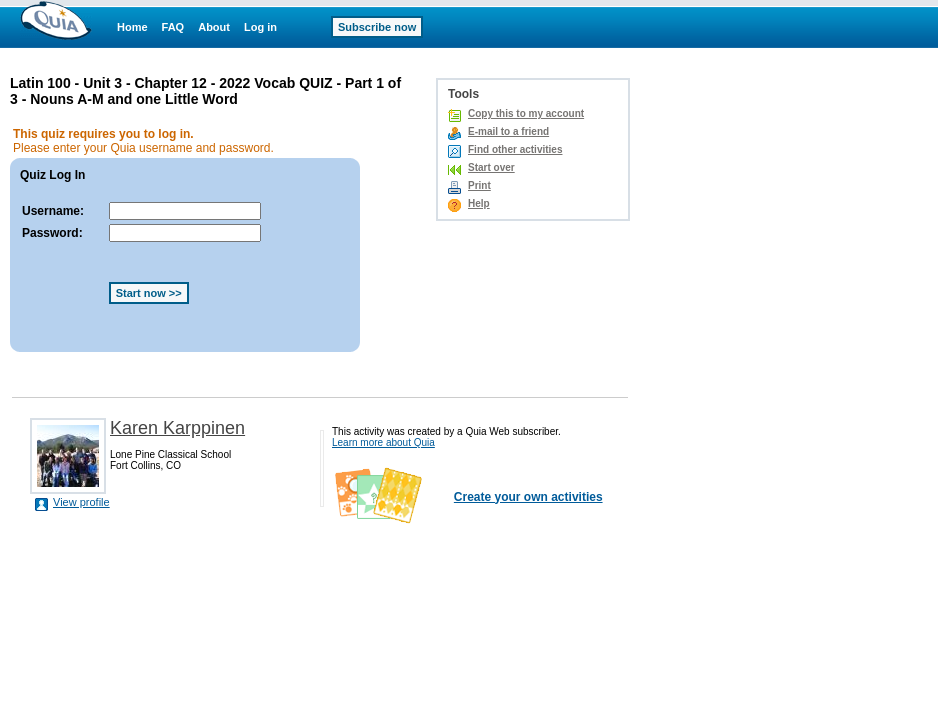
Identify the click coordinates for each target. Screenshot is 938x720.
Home (132, 27)
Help (479, 203)
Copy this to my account (526, 113)
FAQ (173, 27)
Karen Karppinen (177, 428)
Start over (491, 167)
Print (479, 185)
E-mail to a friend (508, 131)
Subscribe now (377, 27)
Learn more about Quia (383, 442)
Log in (260, 27)
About (214, 27)
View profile (81, 502)
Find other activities (515, 149)
